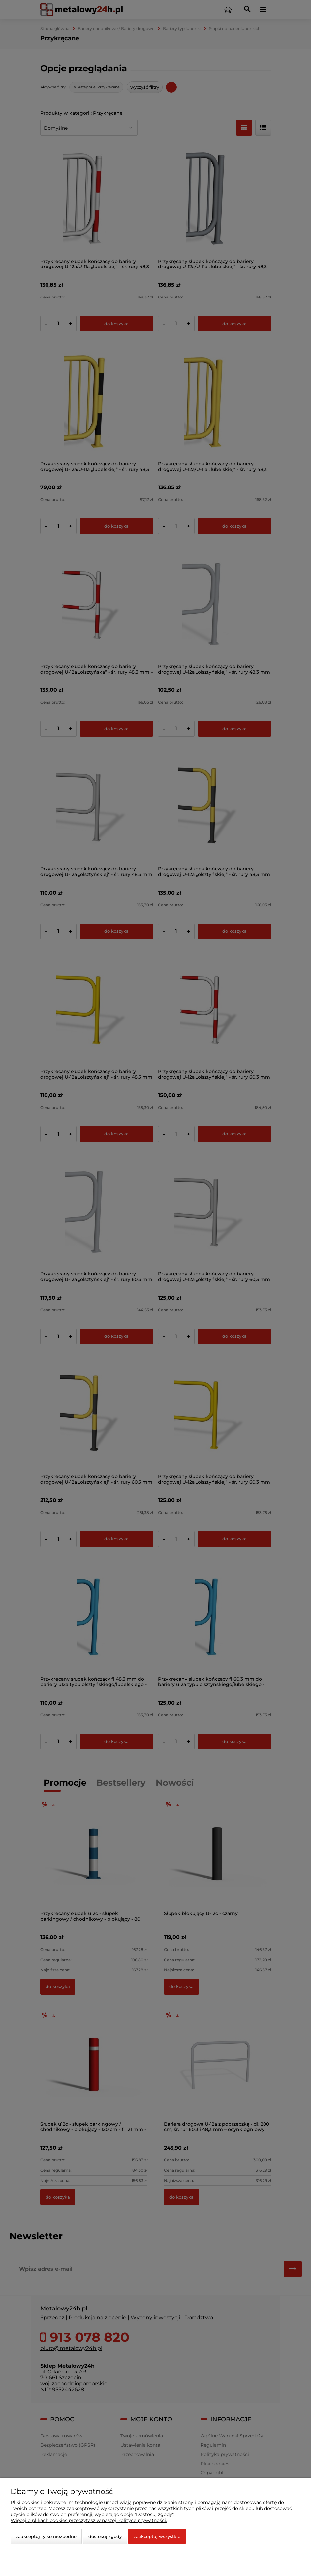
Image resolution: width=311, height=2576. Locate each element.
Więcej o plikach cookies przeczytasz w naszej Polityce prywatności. (89, 2520)
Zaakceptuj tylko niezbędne (46, 2536)
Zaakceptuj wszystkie (157, 2536)
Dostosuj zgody (105, 2536)
